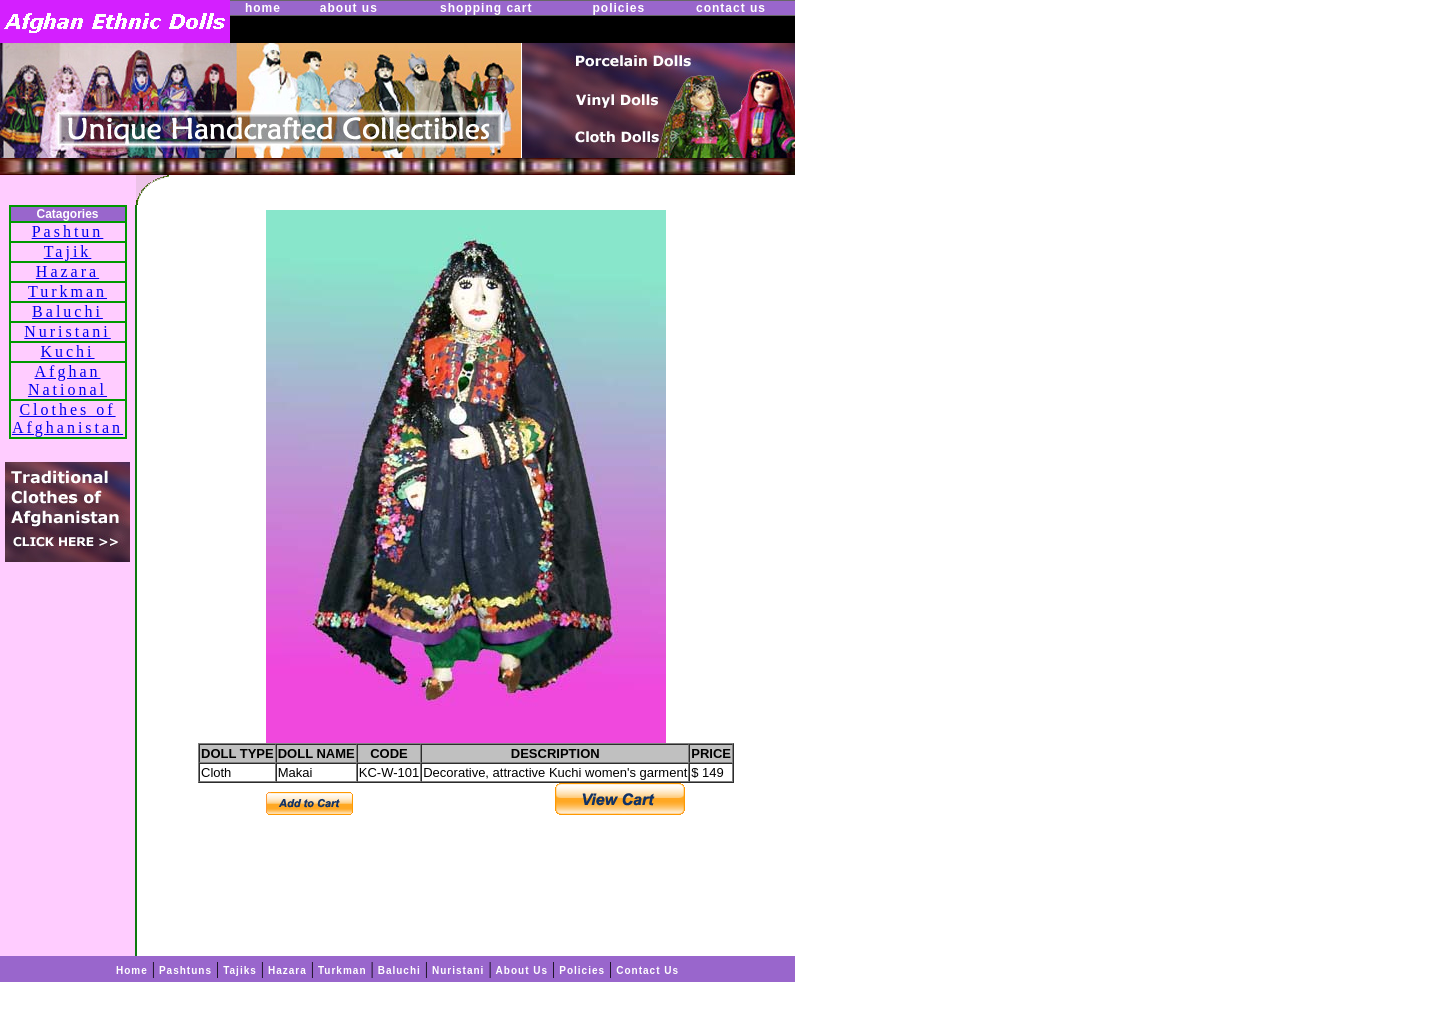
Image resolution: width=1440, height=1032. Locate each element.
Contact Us (647, 970)
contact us (731, 8)
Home (132, 970)
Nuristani (67, 331)
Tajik (68, 251)
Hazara (67, 271)
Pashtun (68, 231)
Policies (582, 970)
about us (349, 8)
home (263, 8)
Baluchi (67, 311)
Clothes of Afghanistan (67, 418)
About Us (522, 970)
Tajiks (240, 970)
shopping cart (486, 8)
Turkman (67, 291)
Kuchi (67, 351)
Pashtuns (185, 970)
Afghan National (67, 380)
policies (618, 8)
